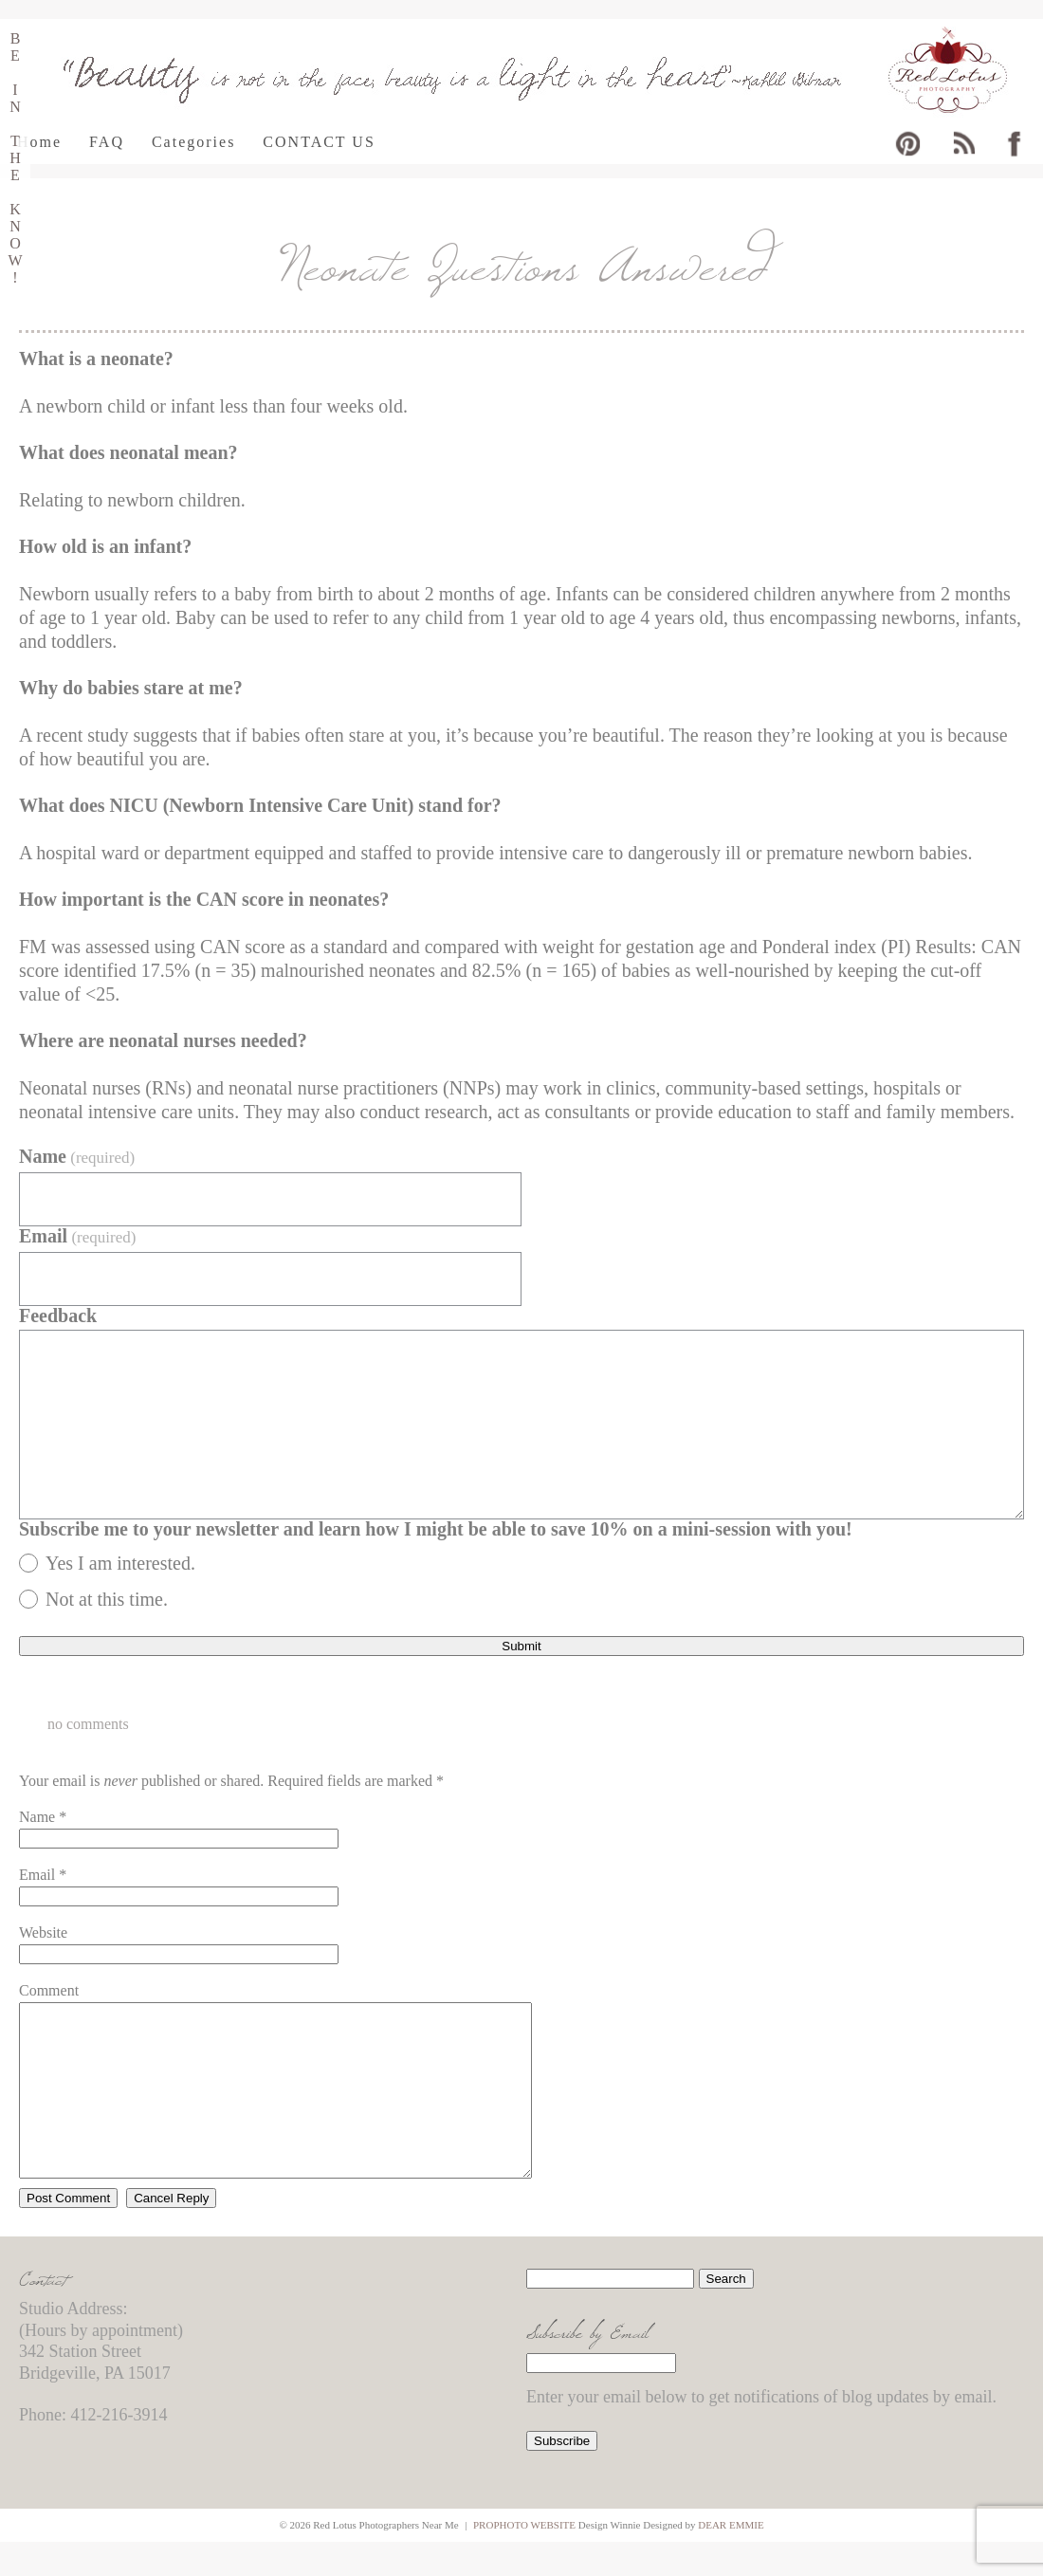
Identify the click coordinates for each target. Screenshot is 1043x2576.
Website (43, 1932)
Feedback (58, 1315)
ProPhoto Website (524, 2559)
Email (77, 1236)
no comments (88, 1724)
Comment (49, 1990)
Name (77, 1157)
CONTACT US (319, 142)
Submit (521, 1646)
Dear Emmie (730, 2559)
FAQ (106, 142)
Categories (193, 142)
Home (39, 142)
